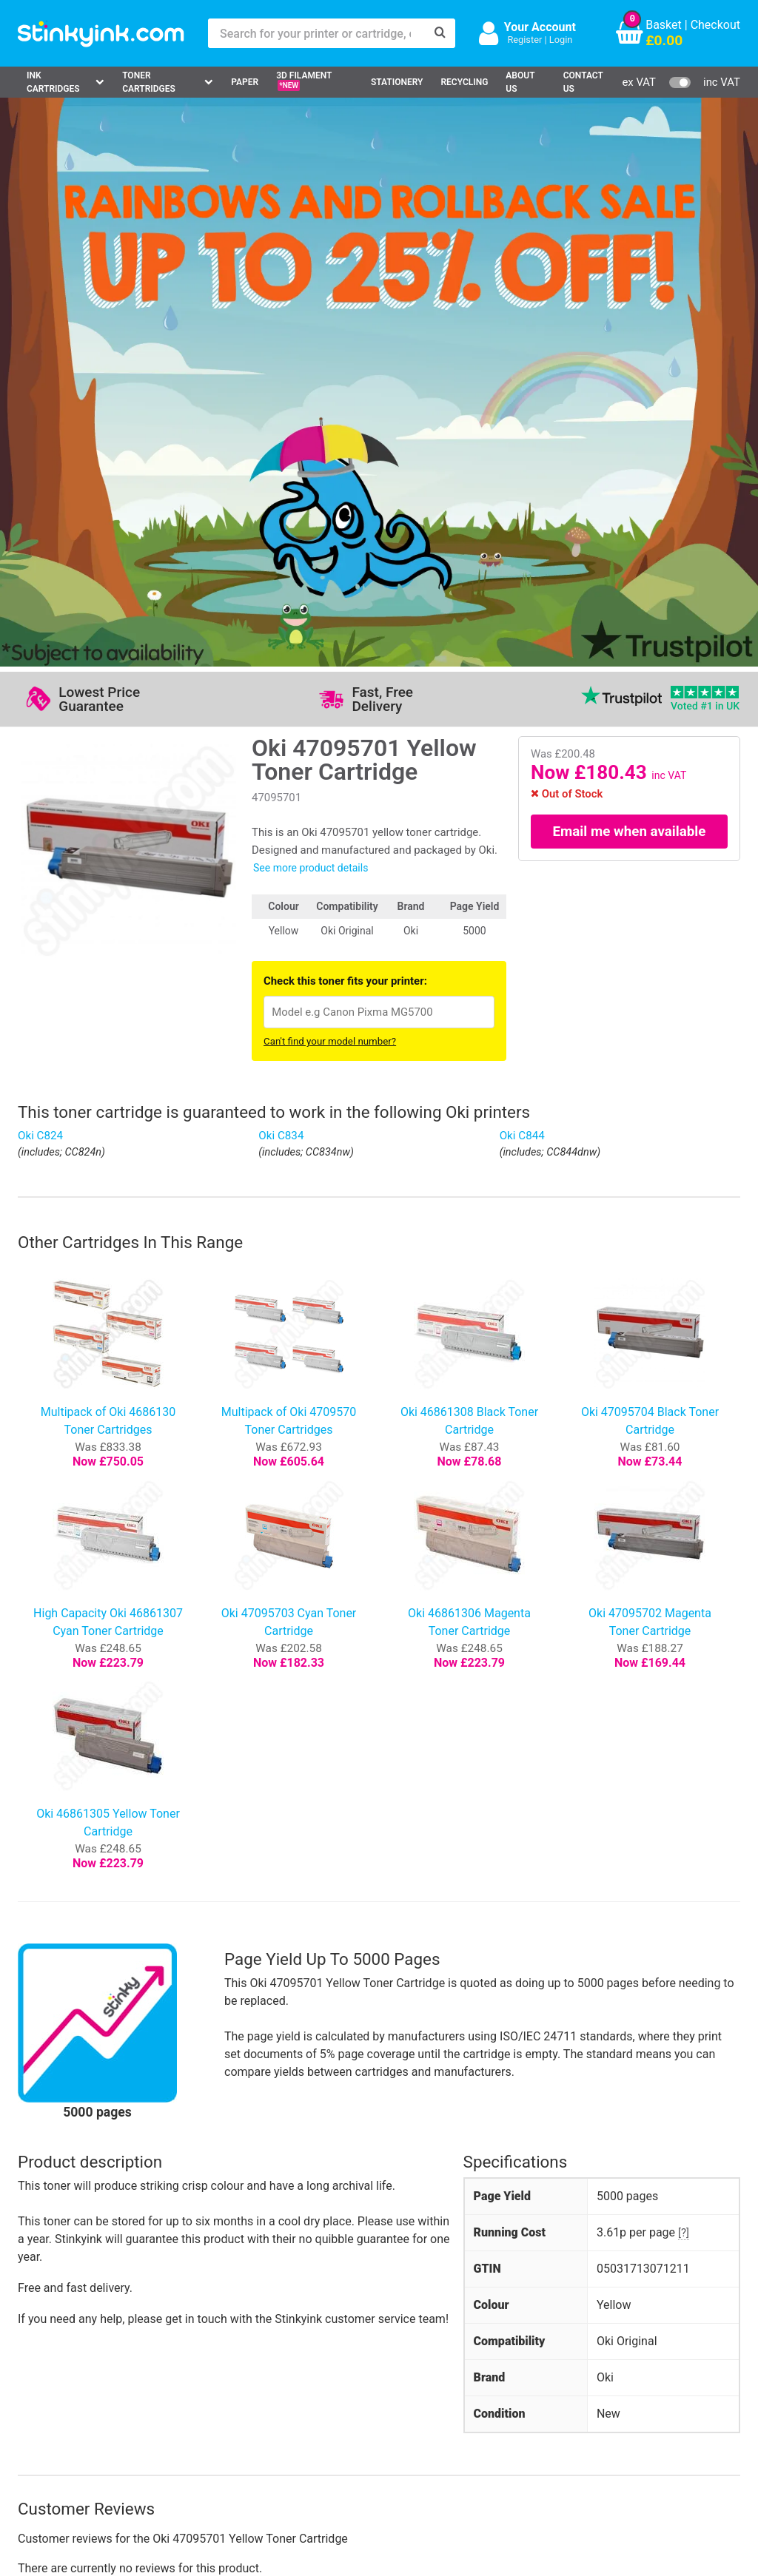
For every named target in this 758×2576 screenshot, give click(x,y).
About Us (520, 82)
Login (561, 39)
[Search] (440, 33)
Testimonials (295, 2353)
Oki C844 (522, 580)
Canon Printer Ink (69, 2353)
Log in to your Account (190, 2331)
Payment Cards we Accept (436, 2396)
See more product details (310, 312)
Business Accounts (417, 2353)
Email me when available (629, 275)
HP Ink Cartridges (70, 2331)
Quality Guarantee (308, 2374)
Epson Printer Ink (68, 2374)
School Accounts (411, 2374)
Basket (663, 25)
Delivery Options (409, 2331)
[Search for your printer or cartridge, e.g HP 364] (317, 33)
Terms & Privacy (303, 2396)
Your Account (540, 27)
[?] (683, 1676)
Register (524, 39)
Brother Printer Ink (71, 2396)
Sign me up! (574, 2355)
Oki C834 (280, 580)
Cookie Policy (296, 2417)
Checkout (715, 25)
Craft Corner (163, 2417)
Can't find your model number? (330, 485)
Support (282, 2331)
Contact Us (583, 82)
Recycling (464, 82)
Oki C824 (40, 580)
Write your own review (94, 2066)
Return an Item (169, 2374)
